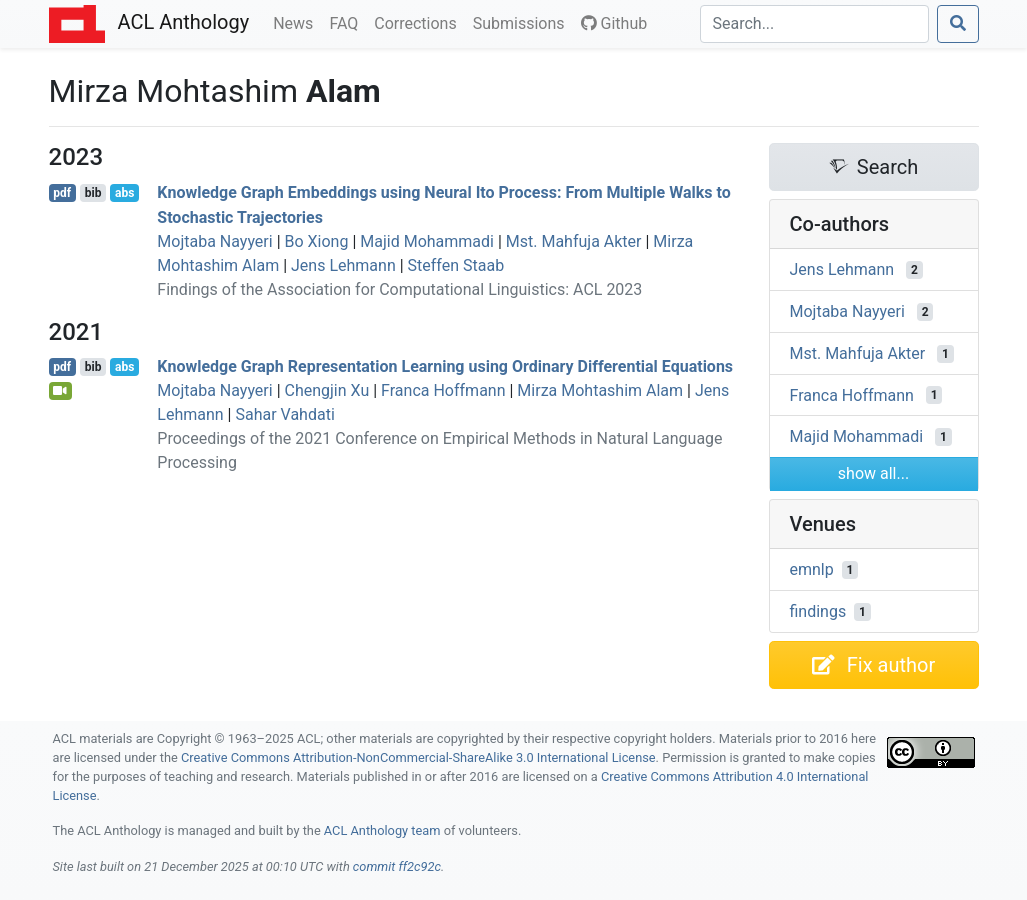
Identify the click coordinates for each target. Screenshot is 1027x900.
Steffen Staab (456, 265)
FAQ (347, 22)
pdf (62, 193)
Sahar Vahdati (284, 414)
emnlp (812, 569)
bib (93, 193)
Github (614, 23)
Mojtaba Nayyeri (214, 241)
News (297, 22)
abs (124, 193)
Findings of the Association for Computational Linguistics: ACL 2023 (399, 289)
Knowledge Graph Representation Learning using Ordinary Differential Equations (445, 366)
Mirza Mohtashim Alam (600, 390)
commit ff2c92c (397, 866)
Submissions (523, 22)
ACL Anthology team (382, 830)
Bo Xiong (317, 241)
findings (818, 611)
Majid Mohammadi (427, 241)
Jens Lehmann (343, 265)
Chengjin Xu (327, 390)
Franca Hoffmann (443, 390)
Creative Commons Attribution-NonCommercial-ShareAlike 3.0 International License (418, 757)
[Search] (814, 24)
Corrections (419, 22)
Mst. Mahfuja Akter (574, 241)
